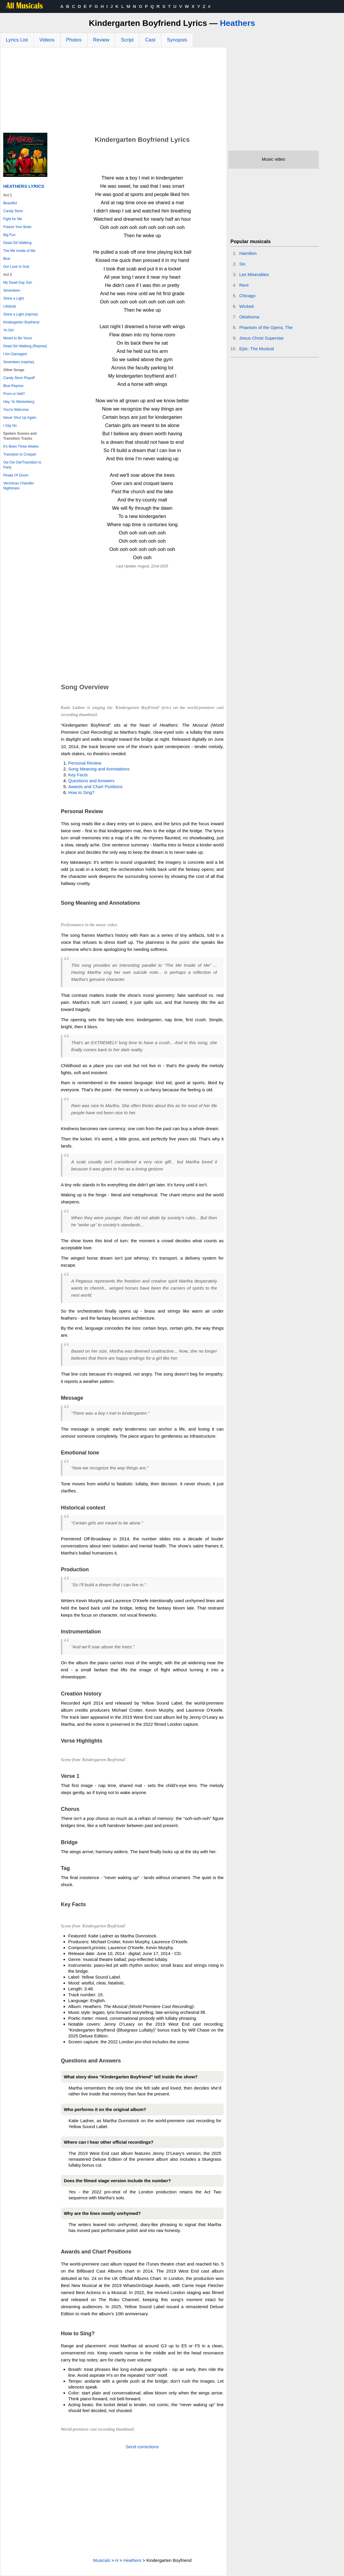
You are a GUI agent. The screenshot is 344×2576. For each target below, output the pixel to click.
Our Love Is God (16, 267)
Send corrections (142, 2446)
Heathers (237, 23)
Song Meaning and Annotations (99, 768)
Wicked (246, 306)
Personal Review (84, 762)
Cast (150, 40)
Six (242, 263)
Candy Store (13, 211)
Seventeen (11, 290)
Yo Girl (8, 330)
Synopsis (177, 40)
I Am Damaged (14, 354)
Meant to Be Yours (17, 338)
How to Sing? (81, 792)
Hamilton (248, 253)
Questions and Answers (91, 780)
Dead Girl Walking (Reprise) (25, 346)
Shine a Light (13, 298)
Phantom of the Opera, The (266, 327)
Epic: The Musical (256, 348)
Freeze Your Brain (17, 227)
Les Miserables (254, 274)
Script (127, 40)
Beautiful (10, 203)
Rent (244, 285)
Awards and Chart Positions (95, 786)
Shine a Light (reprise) (20, 314)
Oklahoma (249, 316)
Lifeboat (9, 306)
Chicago (247, 295)
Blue (6, 259)
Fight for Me (12, 219)
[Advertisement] (113, 91)
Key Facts (78, 774)
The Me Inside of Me (19, 251)
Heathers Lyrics (23, 186)
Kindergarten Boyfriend (21, 322)
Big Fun (9, 235)
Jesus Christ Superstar (261, 338)
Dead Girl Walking (17, 243)
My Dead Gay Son (17, 282)
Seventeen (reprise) (18, 362)
